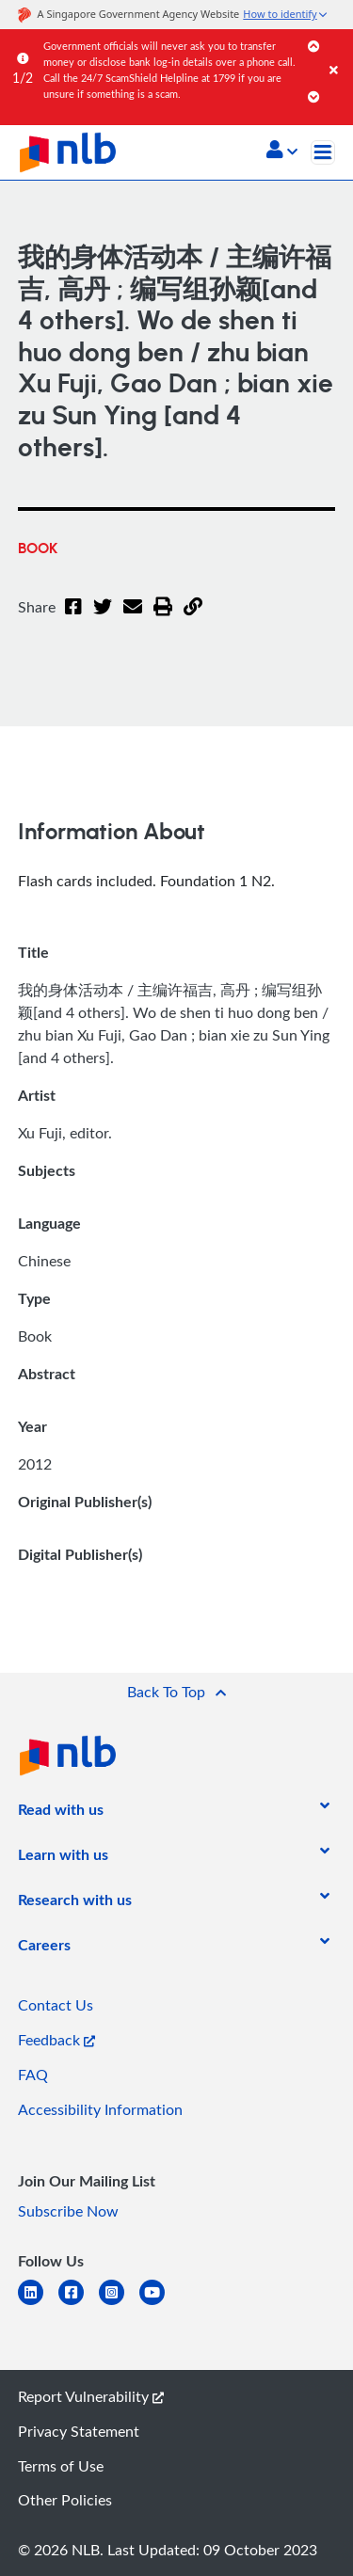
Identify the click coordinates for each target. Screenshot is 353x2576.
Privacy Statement (78, 2431)
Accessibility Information (100, 2109)
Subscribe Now (68, 2211)
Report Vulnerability (91, 2396)
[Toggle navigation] (323, 152)
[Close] (338, 51)
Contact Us (55, 2005)
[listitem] (61, 1813)
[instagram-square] (119, 2304)
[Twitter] (98, 618)
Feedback (56, 2039)
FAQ (33, 2074)
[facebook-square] (78, 2304)
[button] (281, 151)
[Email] (127, 618)
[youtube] (159, 2304)
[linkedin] (38, 2304)
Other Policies (65, 2499)
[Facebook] (72, 618)
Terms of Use (61, 2466)
